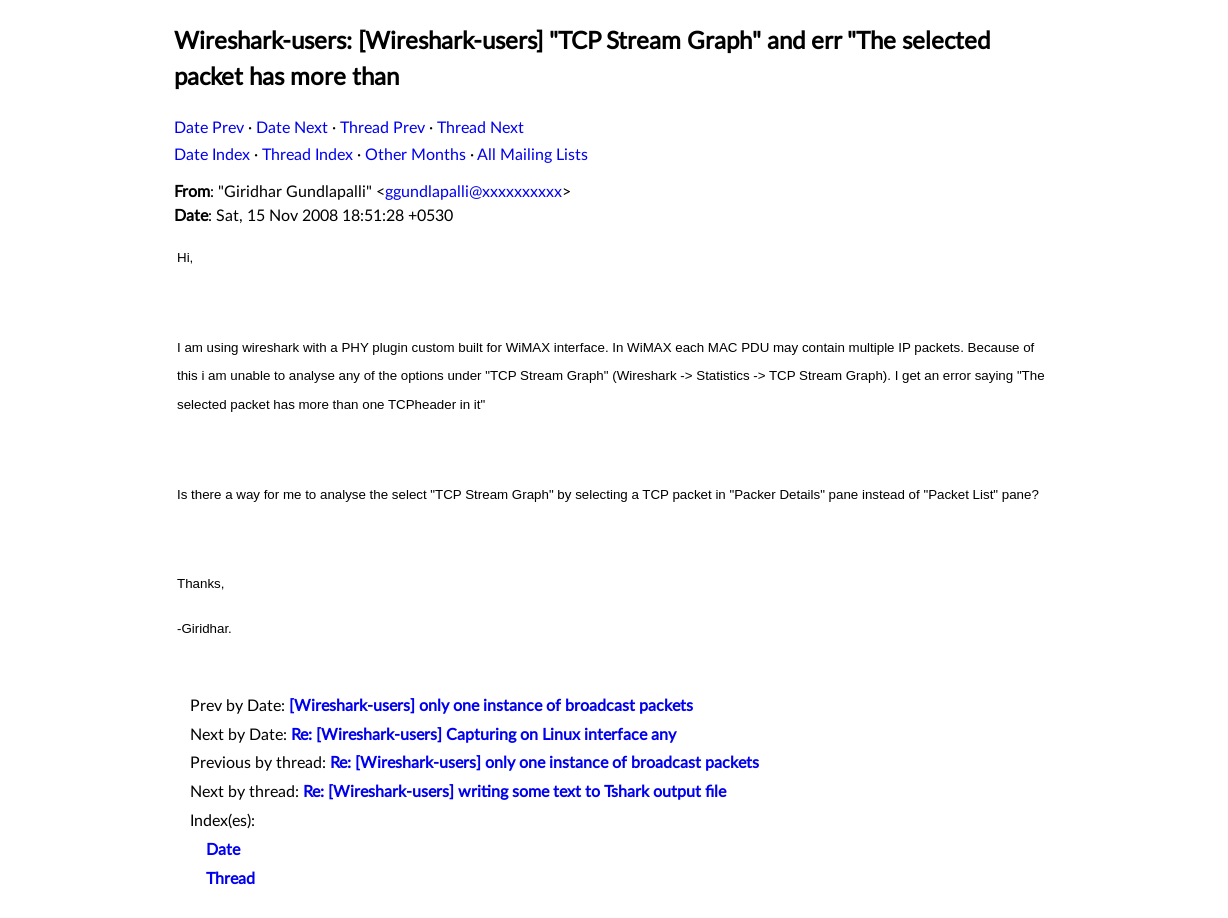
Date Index (212, 155)
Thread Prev (382, 128)
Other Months (415, 155)
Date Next (292, 128)
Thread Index (307, 155)
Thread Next (480, 128)
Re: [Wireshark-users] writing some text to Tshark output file (514, 792)
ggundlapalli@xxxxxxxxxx (473, 192)
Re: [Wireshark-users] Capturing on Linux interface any (483, 735)
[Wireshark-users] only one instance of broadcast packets (491, 706)
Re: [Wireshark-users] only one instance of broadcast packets (544, 763)
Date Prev (209, 128)
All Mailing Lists (532, 155)
